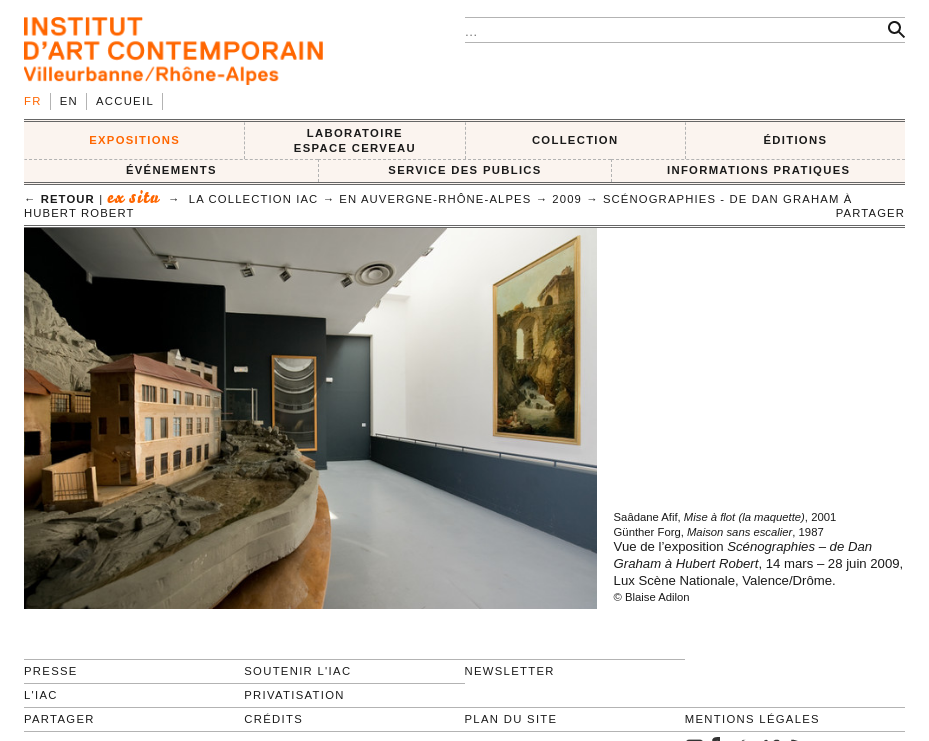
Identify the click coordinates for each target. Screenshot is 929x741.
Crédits (273, 719)
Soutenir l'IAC (297, 671)
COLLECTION (575, 140)
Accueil (125, 101)
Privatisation (294, 695)
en (69, 101)
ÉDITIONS (795, 140)
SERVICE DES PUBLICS (464, 170)
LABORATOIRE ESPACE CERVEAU (355, 140)
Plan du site (511, 719)
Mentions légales (752, 719)
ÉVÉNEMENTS (171, 170)
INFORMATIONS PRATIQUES (758, 170)
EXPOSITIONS (134, 140)
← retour (59, 199)
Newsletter (510, 671)
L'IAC (41, 695)
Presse (51, 671)
